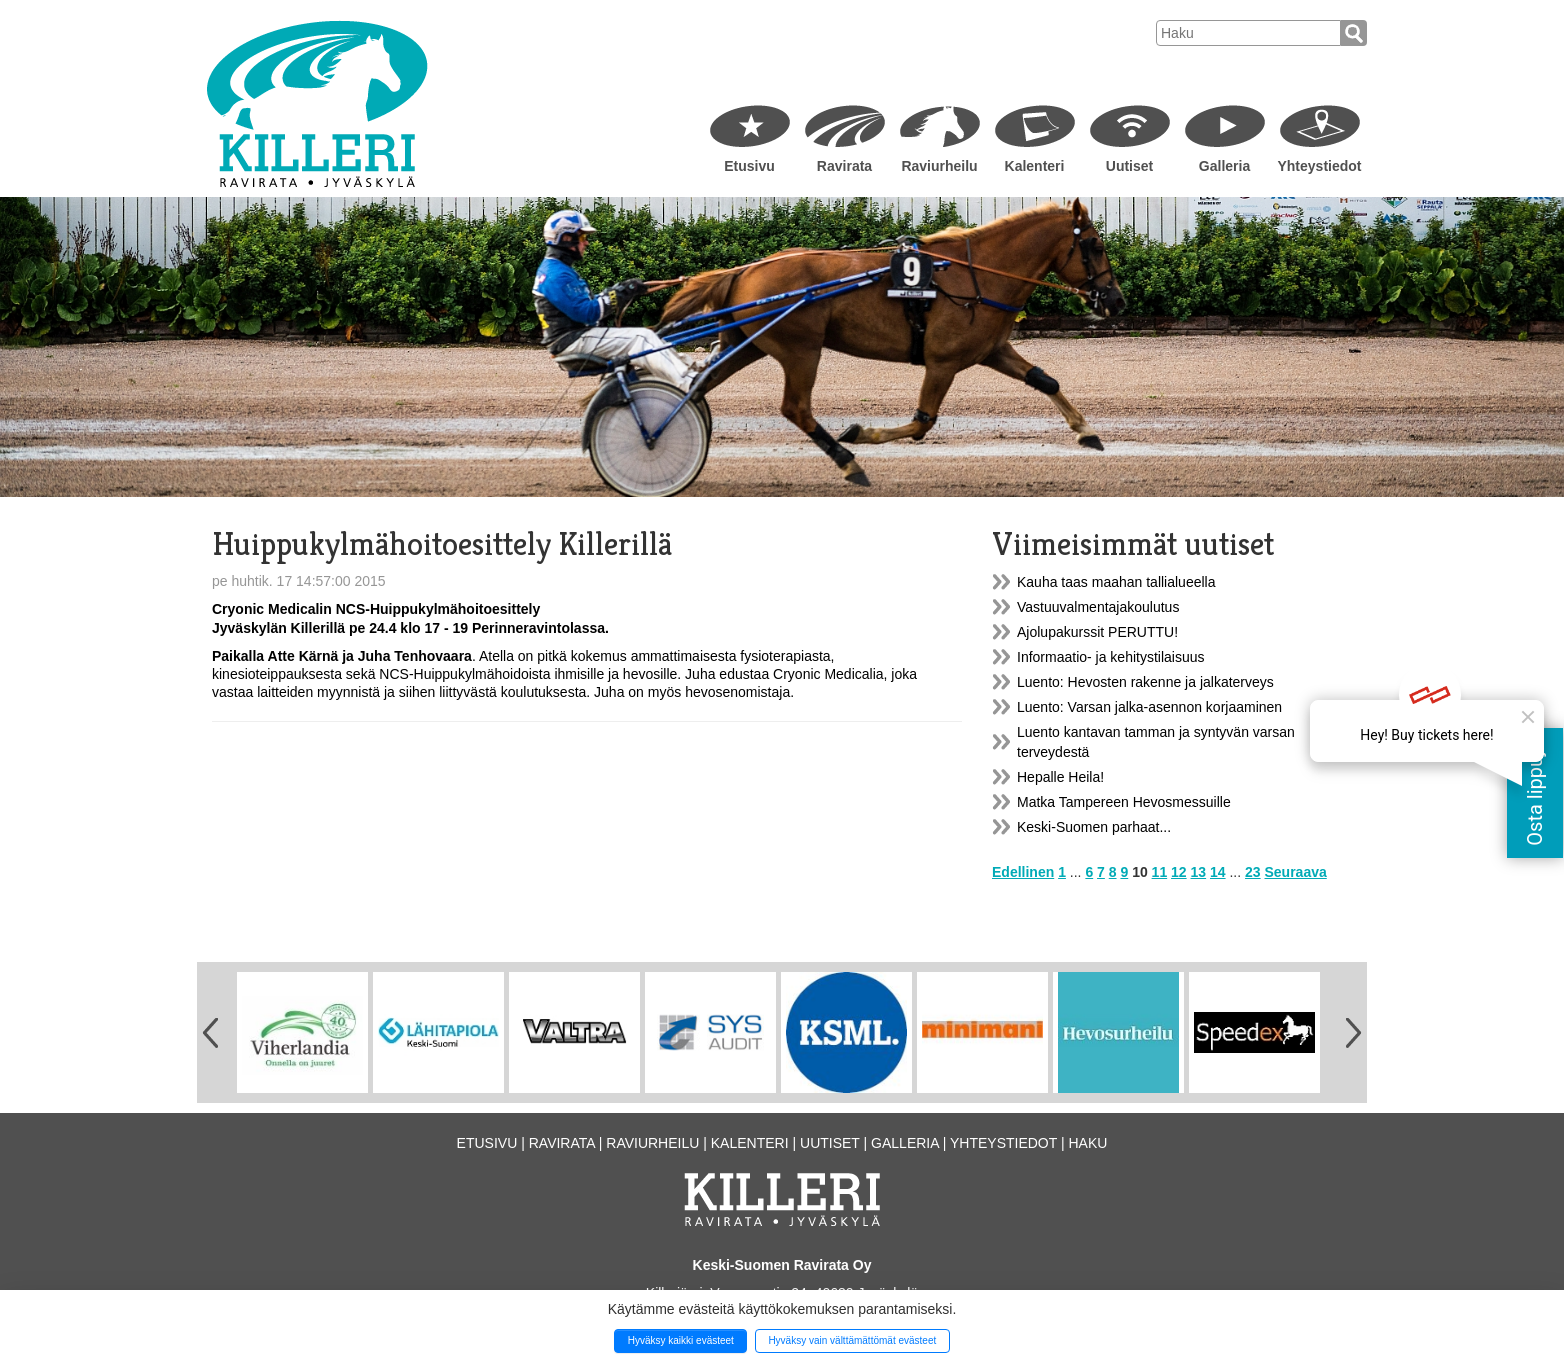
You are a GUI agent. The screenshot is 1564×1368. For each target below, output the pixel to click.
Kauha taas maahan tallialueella (1116, 582)
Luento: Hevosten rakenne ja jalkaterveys (1145, 682)
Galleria (1224, 166)
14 (1218, 872)
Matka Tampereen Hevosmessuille (1124, 802)
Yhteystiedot (1319, 166)
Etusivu (749, 166)
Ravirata (844, 166)
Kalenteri (1035, 166)
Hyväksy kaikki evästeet (681, 1340)
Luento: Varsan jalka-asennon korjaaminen (1149, 707)
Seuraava (1296, 872)
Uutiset (1129, 166)
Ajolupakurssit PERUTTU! (1097, 632)
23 (1253, 872)
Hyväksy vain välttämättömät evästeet (852, 1340)
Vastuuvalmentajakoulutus (1098, 607)
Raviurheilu (939, 166)
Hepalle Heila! (1060, 777)
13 (1199, 872)
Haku (1087, 1143)
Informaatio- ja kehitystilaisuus (1111, 657)
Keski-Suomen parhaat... (1094, 827)
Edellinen (1023, 872)
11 (1160, 872)
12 (1179, 872)
